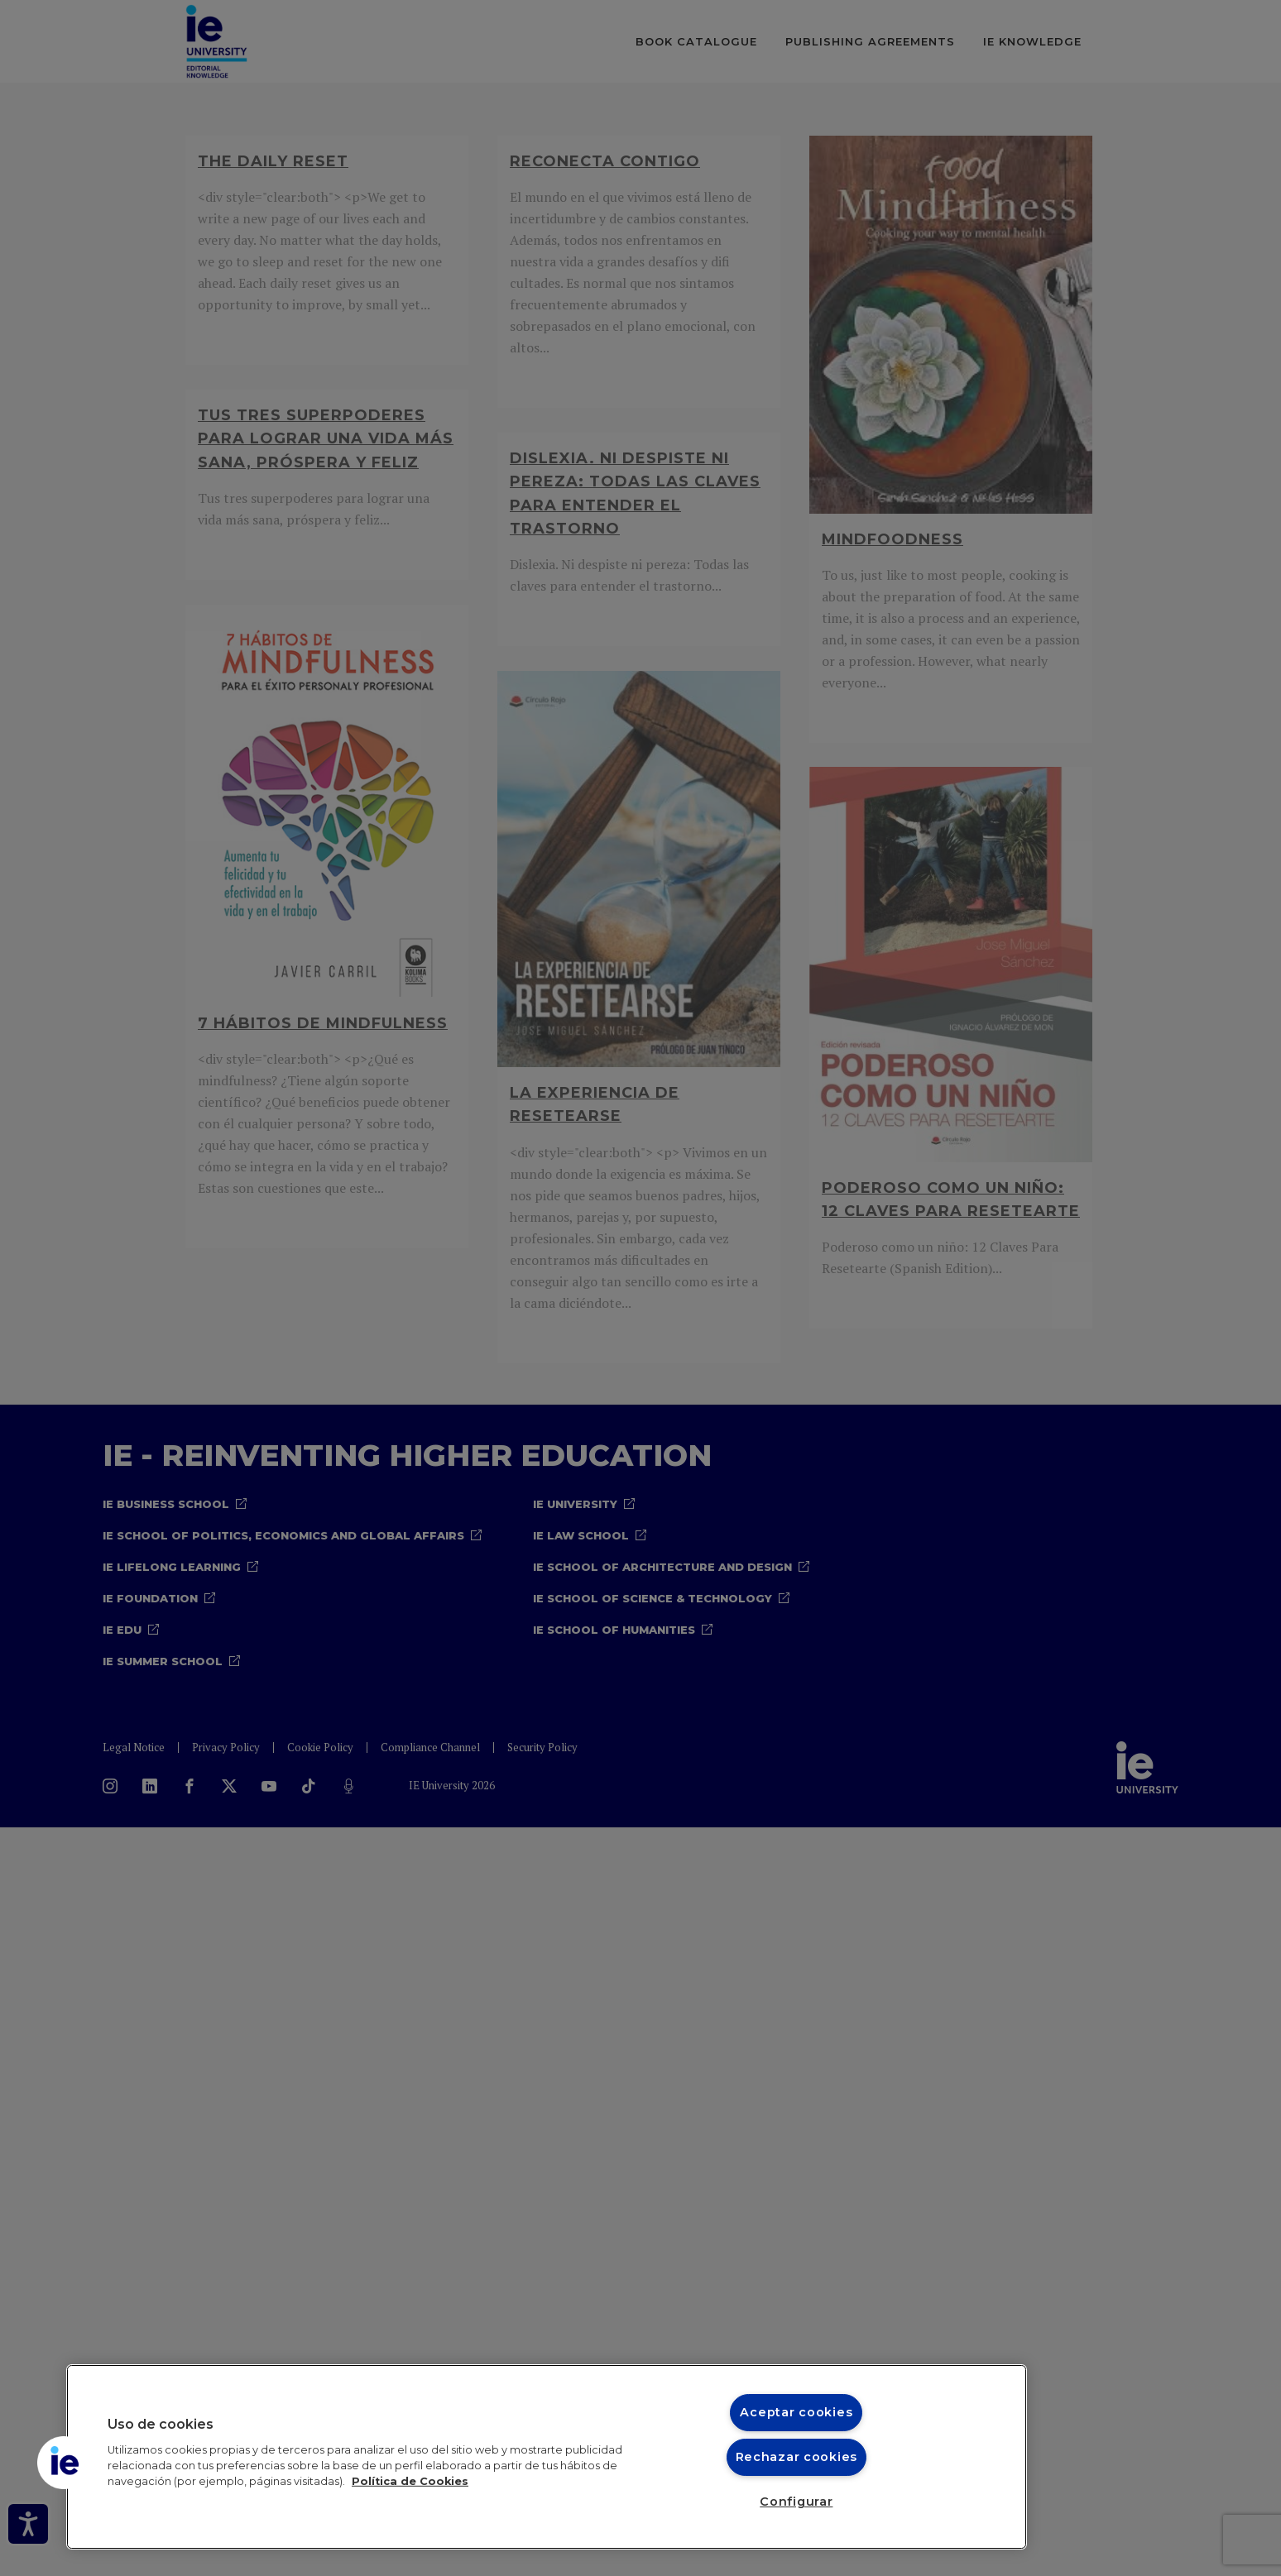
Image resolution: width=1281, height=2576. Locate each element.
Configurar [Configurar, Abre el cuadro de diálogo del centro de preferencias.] (796, 2501)
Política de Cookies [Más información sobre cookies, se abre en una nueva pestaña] (410, 2481)
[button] (63, 2462)
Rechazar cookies (797, 2456)
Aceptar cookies (796, 2412)
